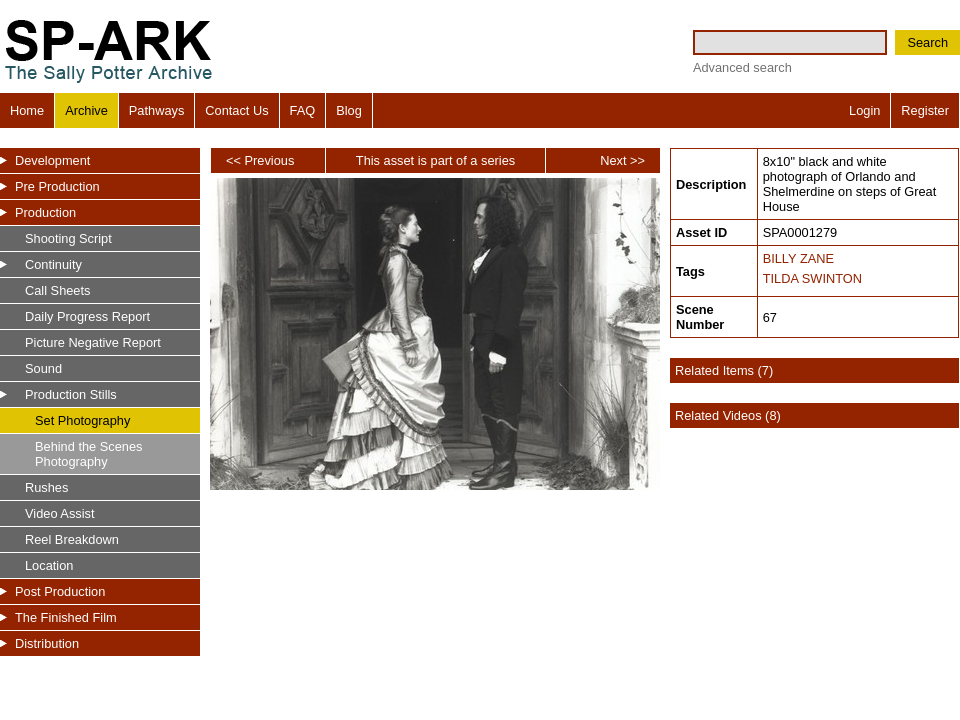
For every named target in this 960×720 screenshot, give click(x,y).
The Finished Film (66, 617)
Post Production (60, 591)
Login (864, 110)
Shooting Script (68, 238)
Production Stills (71, 394)
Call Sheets (57, 290)
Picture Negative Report (93, 342)
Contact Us (236, 110)
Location (49, 565)
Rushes (46, 487)
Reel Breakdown (72, 539)
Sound (43, 368)
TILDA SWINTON (812, 278)
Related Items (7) (724, 370)
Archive (86, 110)
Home (27, 110)
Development (52, 160)
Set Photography (82, 420)
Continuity (53, 264)
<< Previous (260, 160)
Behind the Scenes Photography (88, 454)
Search (927, 42)
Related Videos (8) (728, 415)
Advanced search (742, 67)
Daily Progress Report (87, 316)
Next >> (622, 160)
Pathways (156, 110)
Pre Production (57, 186)
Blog (349, 110)
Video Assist (59, 513)
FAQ (303, 110)
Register (925, 110)
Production (45, 212)
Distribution (47, 643)
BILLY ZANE (798, 258)
